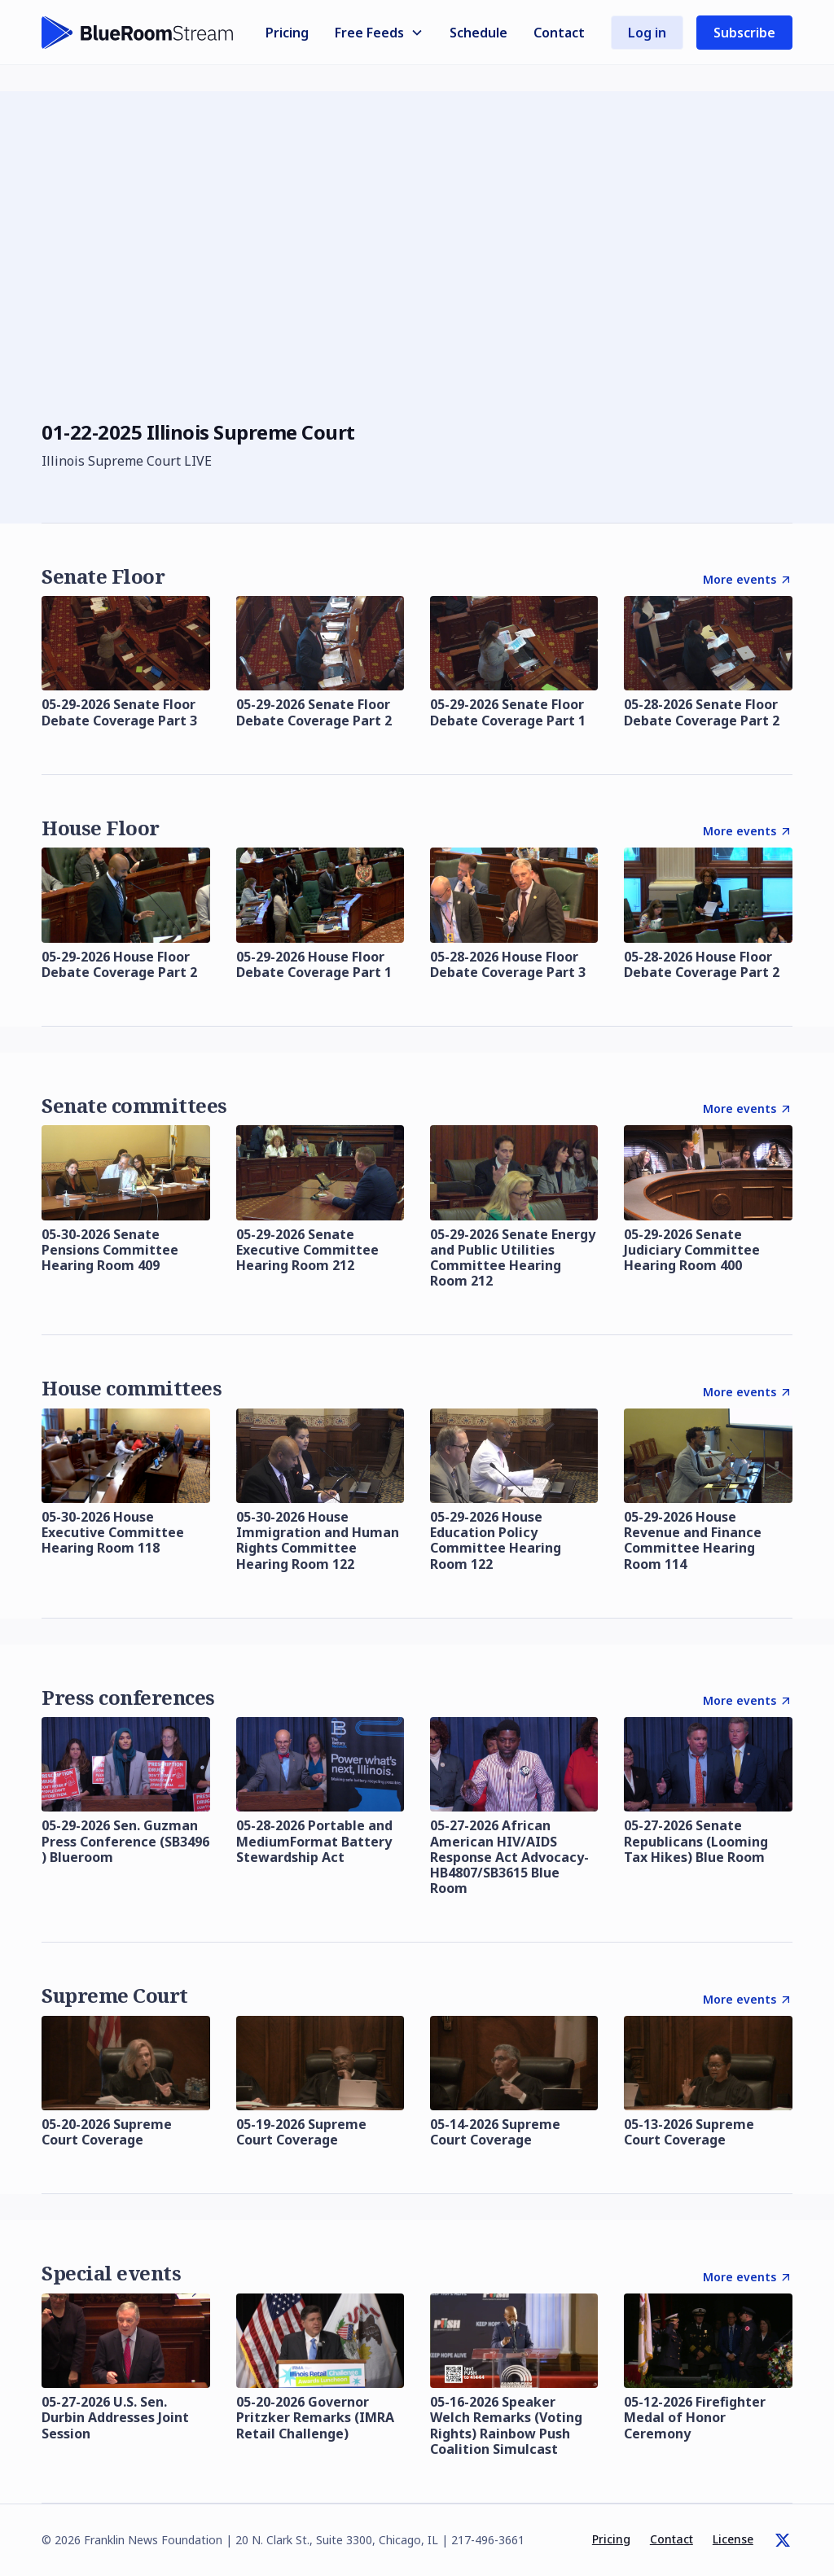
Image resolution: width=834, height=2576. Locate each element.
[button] (379, 32)
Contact (559, 33)
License (733, 2539)
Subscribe (744, 33)
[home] (138, 32)
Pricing (287, 33)
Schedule (478, 33)
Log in (647, 33)
